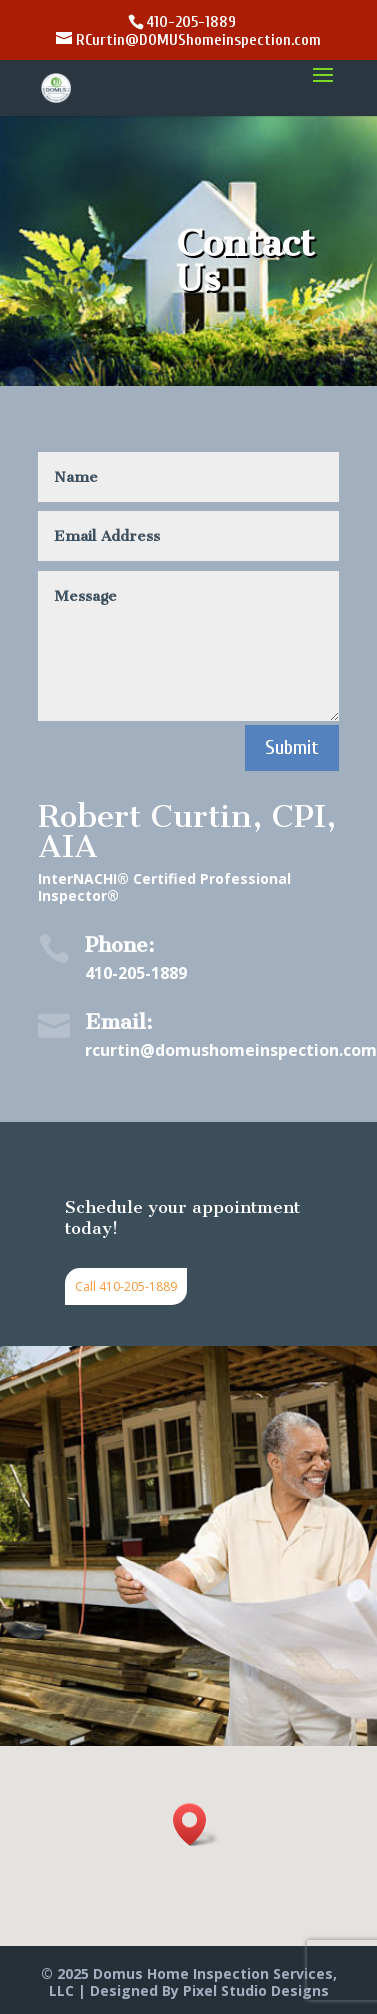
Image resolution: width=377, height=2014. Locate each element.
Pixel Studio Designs (256, 1990)
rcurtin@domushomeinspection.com (231, 1050)
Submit (292, 747)
